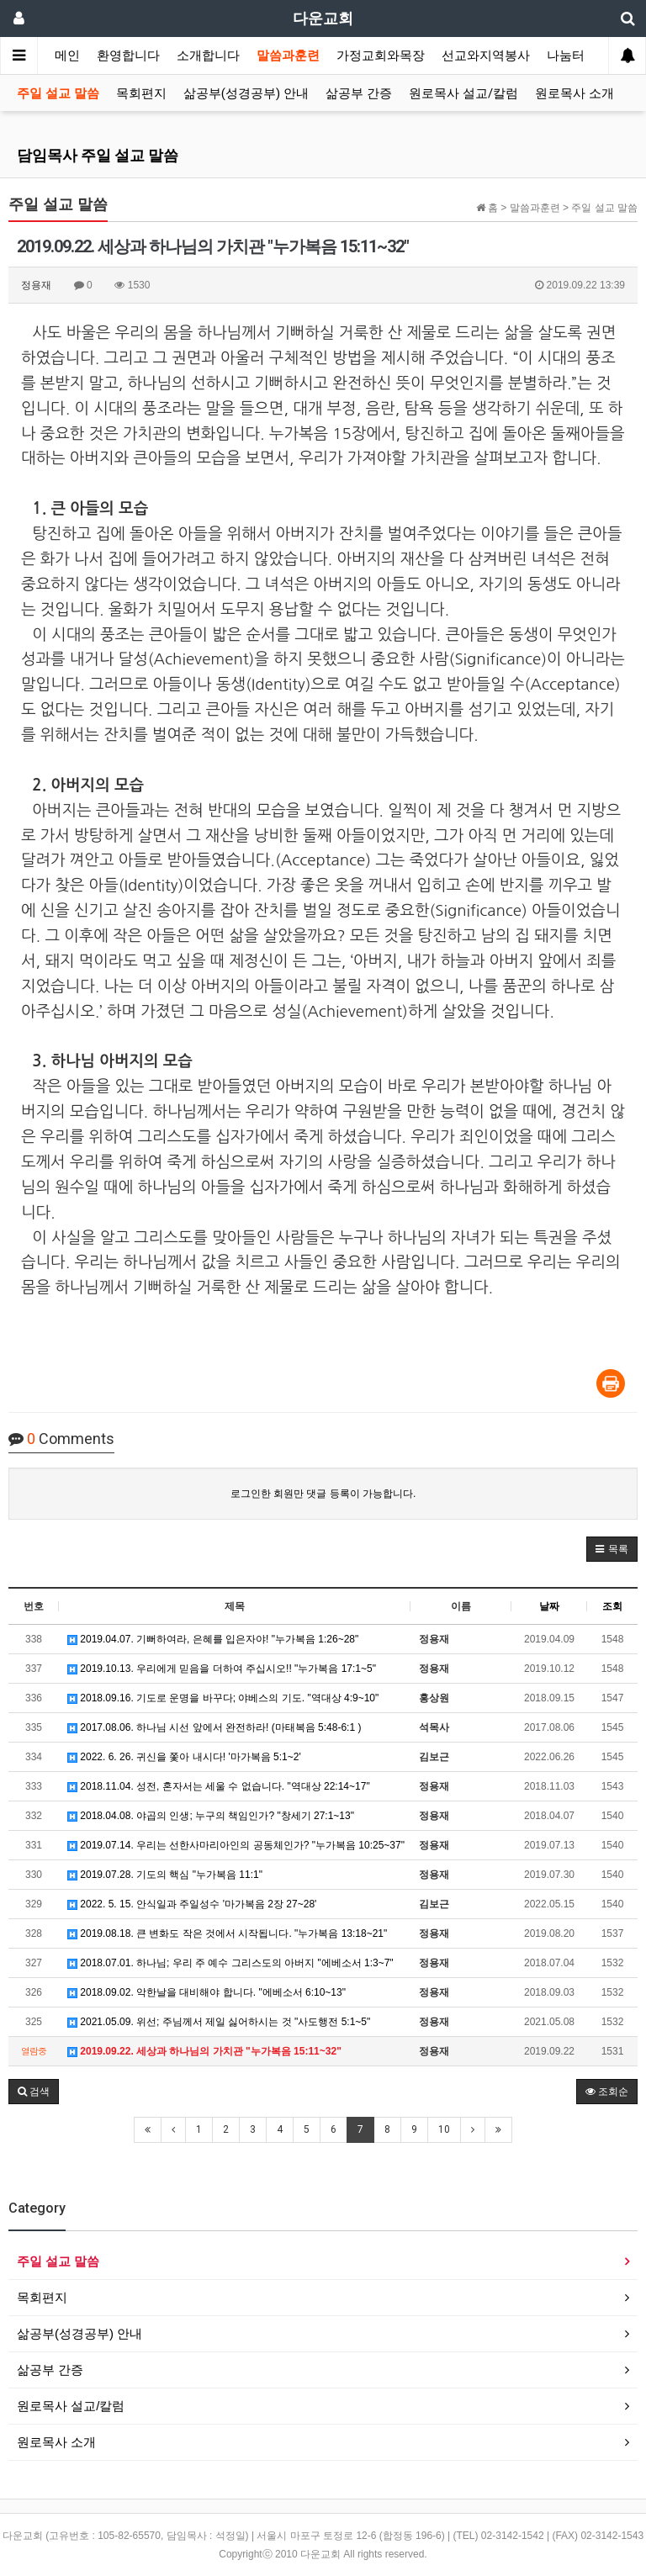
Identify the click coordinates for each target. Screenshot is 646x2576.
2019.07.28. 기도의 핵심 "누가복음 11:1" (164, 1874)
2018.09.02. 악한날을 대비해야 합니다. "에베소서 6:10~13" (206, 1992)
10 (444, 2129)
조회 (612, 1606)
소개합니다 (208, 55)
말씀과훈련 (288, 55)
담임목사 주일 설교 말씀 (97, 155)
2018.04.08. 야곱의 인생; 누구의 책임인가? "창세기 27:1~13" (210, 1816)
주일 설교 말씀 (58, 93)
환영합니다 (128, 55)
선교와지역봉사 (486, 55)
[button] (612, 1549)
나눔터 (566, 55)
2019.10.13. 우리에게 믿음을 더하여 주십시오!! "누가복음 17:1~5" (221, 1668)
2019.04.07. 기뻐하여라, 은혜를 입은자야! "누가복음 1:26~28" (212, 1639)
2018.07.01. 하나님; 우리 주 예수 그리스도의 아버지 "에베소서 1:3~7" (230, 1963)
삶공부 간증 (359, 93)
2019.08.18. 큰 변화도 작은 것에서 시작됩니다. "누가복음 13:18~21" (227, 1933)
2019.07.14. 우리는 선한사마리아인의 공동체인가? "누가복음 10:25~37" (236, 1845)
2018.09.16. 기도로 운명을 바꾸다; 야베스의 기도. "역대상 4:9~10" (223, 1698)
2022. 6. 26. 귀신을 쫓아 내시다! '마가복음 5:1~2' (184, 1757)
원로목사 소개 (574, 93)
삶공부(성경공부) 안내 (246, 93)
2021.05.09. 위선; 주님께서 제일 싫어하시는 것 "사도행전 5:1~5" (218, 2022)
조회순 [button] (606, 2091)
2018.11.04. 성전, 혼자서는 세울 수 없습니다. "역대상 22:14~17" (218, 1786)
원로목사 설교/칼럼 (463, 93)
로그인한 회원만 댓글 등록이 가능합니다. (323, 1494)
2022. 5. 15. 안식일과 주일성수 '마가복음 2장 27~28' (191, 1904)
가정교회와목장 (380, 55)
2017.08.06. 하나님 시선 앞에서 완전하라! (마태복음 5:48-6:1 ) (214, 1727)
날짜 (549, 1606)
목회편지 (141, 93)
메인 (67, 55)
